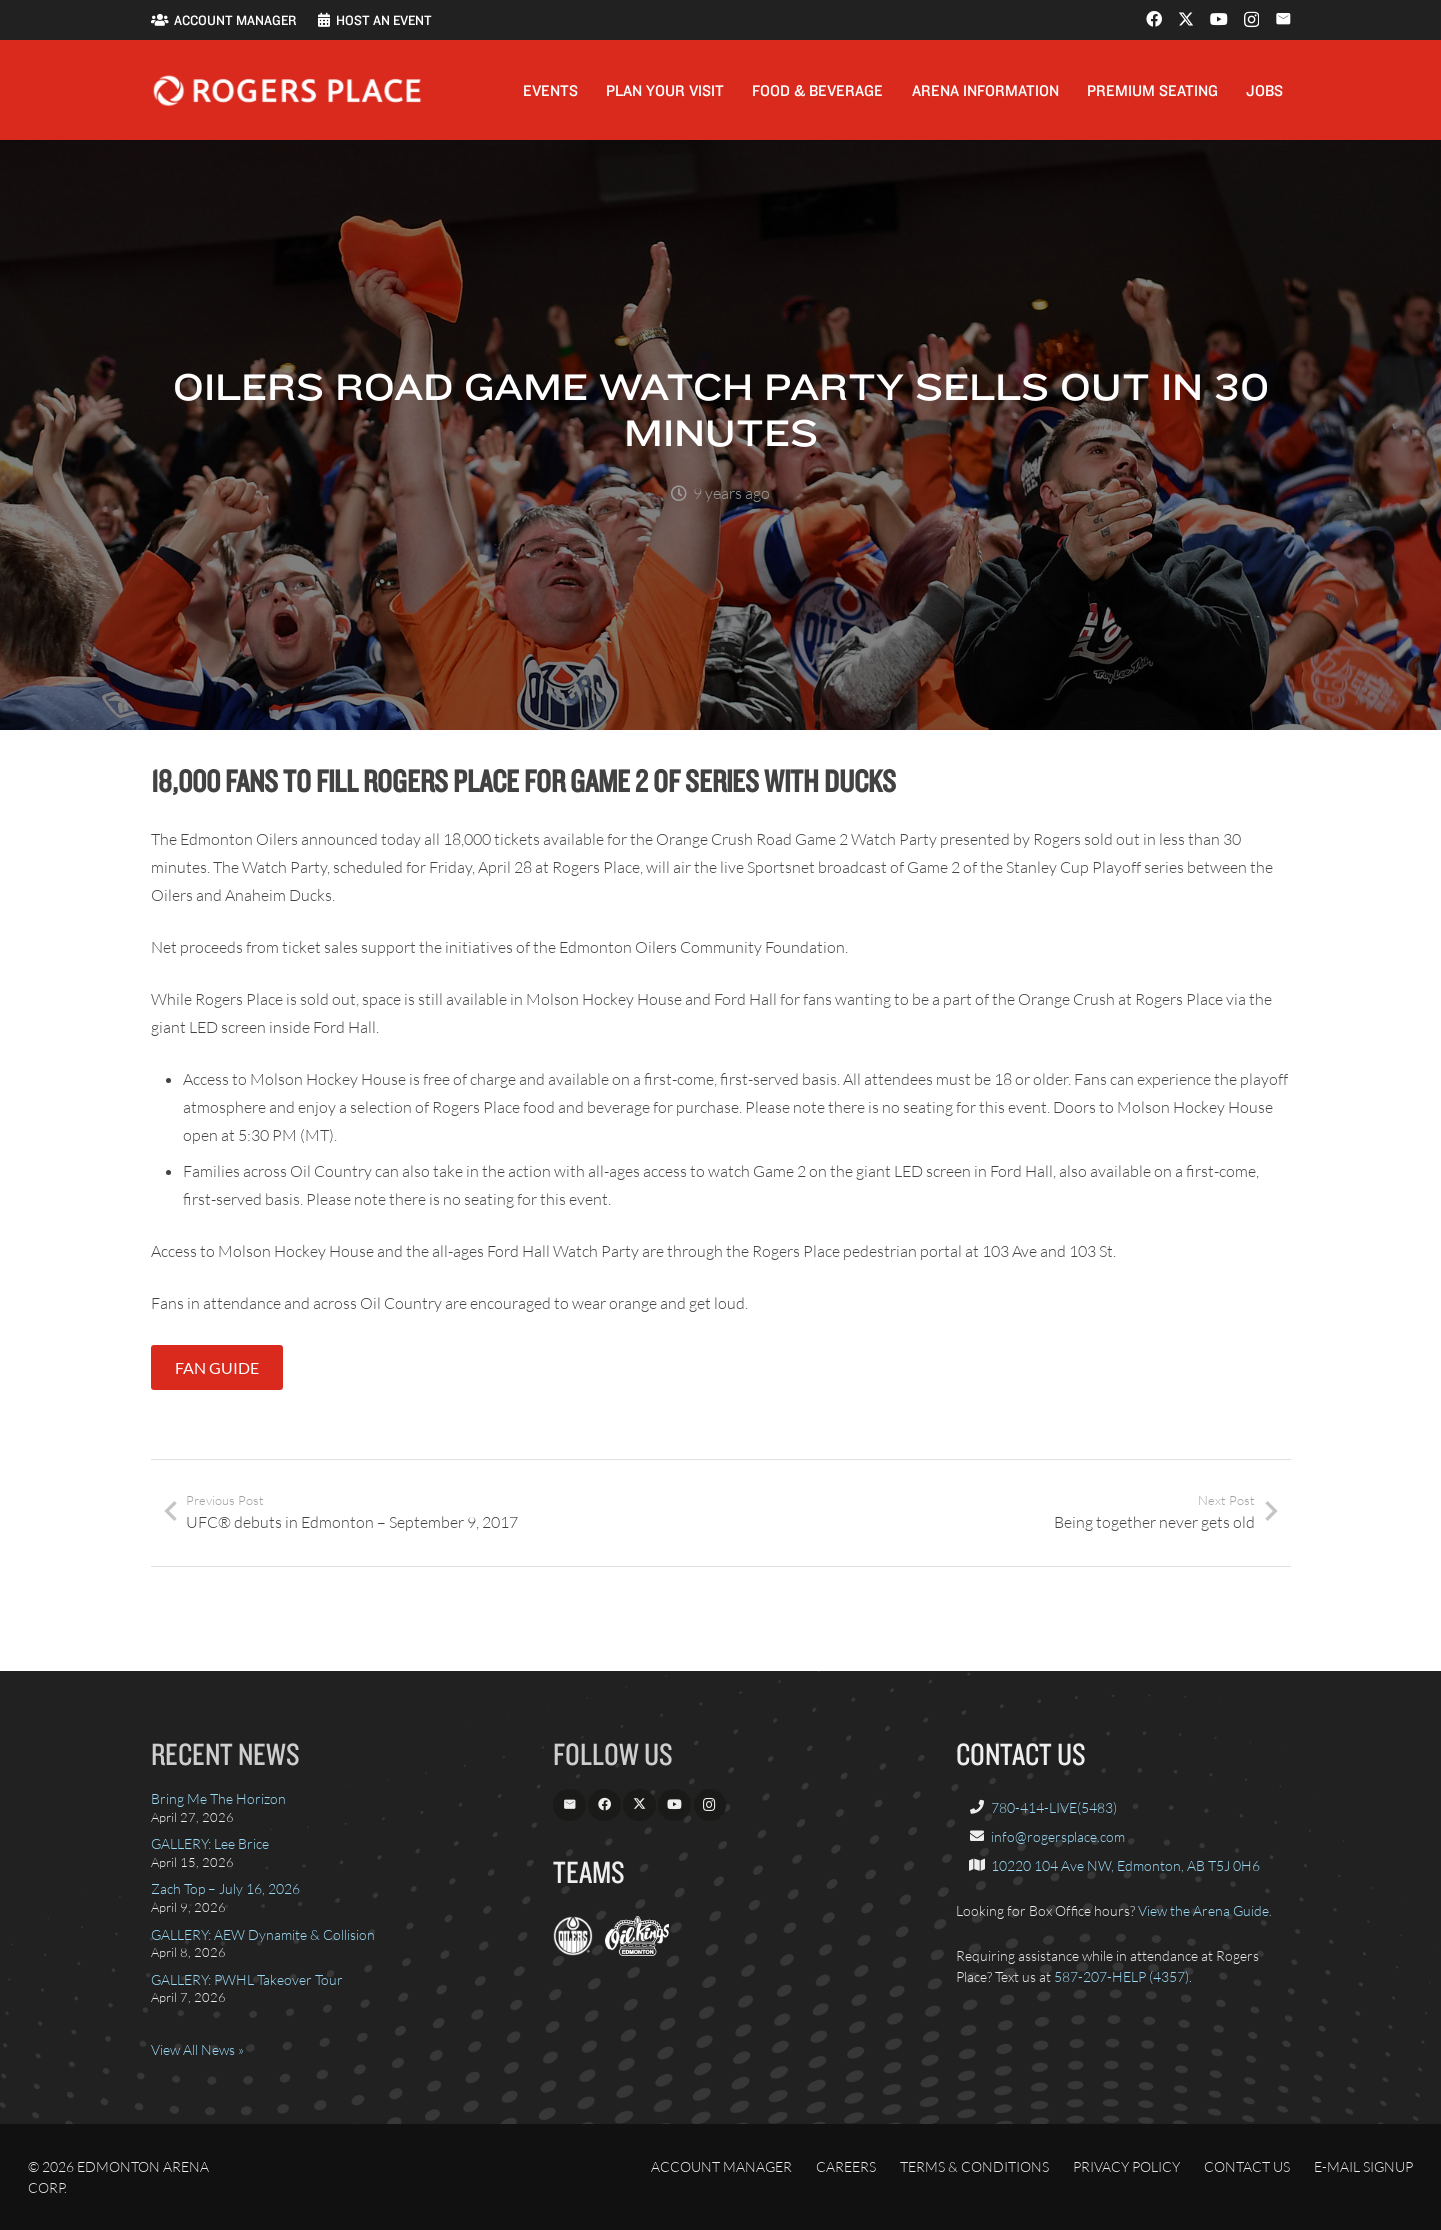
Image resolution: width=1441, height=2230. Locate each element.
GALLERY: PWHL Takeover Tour (247, 1979)
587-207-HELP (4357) (1121, 1976)
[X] (1186, 19)
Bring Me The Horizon (218, 1798)
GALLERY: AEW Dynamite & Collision (263, 1934)
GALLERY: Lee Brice (210, 1843)
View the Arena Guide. (1205, 1910)
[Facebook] (1154, 19)
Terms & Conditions (974, 2166)
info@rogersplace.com (1058, 1836)
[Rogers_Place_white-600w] (287, 90)
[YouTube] (1219, 19)
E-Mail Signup (1363, 2166)
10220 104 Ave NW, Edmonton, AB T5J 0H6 (1125, 1865)
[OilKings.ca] (636, 1950)
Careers (846, 2166)
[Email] (1283, 19)
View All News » (197, 2049)
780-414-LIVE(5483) (1054, 1807)
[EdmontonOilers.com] (573, 1950)
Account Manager (721, 2166)
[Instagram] (1251, 20)
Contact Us (1247, 2166)
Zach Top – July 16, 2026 (225, 1888)
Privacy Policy (1126, 2166)
